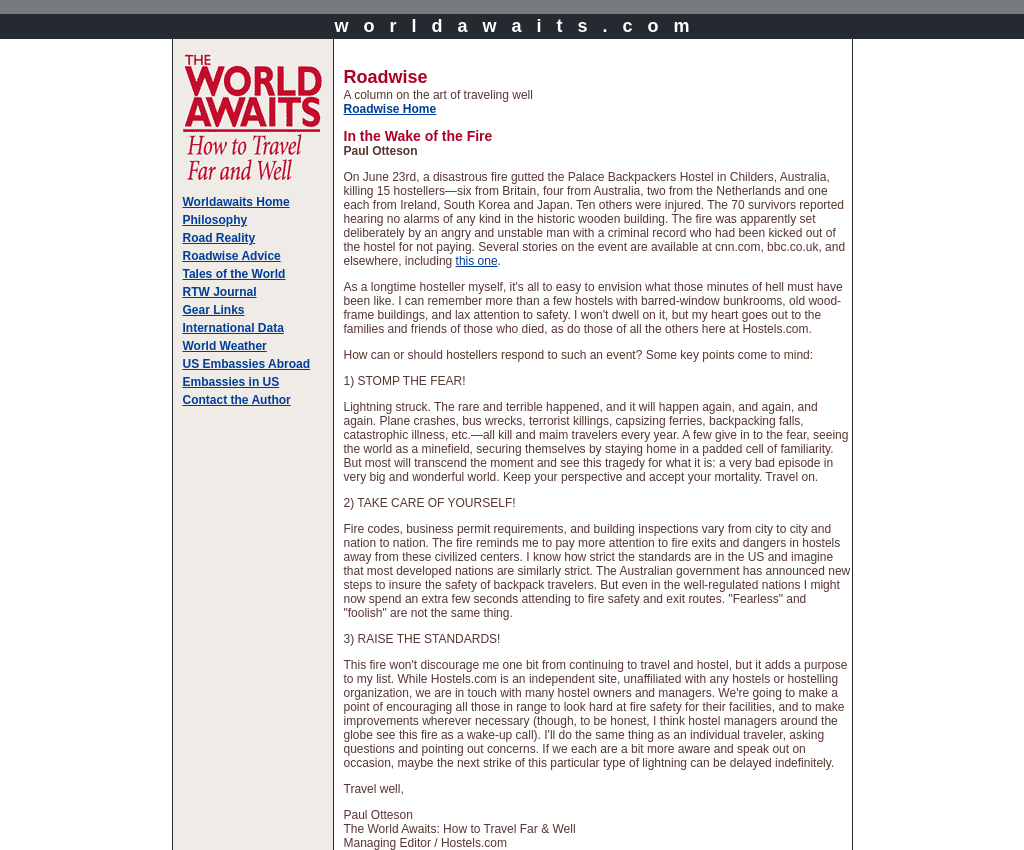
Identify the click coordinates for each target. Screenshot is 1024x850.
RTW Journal (220, 292)
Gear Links (214, 310)
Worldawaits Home (236, 202)
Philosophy (215, 220)
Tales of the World (234, 274)
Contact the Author (237, 400)
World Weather (225, 346)
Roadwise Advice (232, 256)
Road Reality (219, 238)
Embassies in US (231, 382)
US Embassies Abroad (247, 364)
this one (477, 261)
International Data (233, 328)
